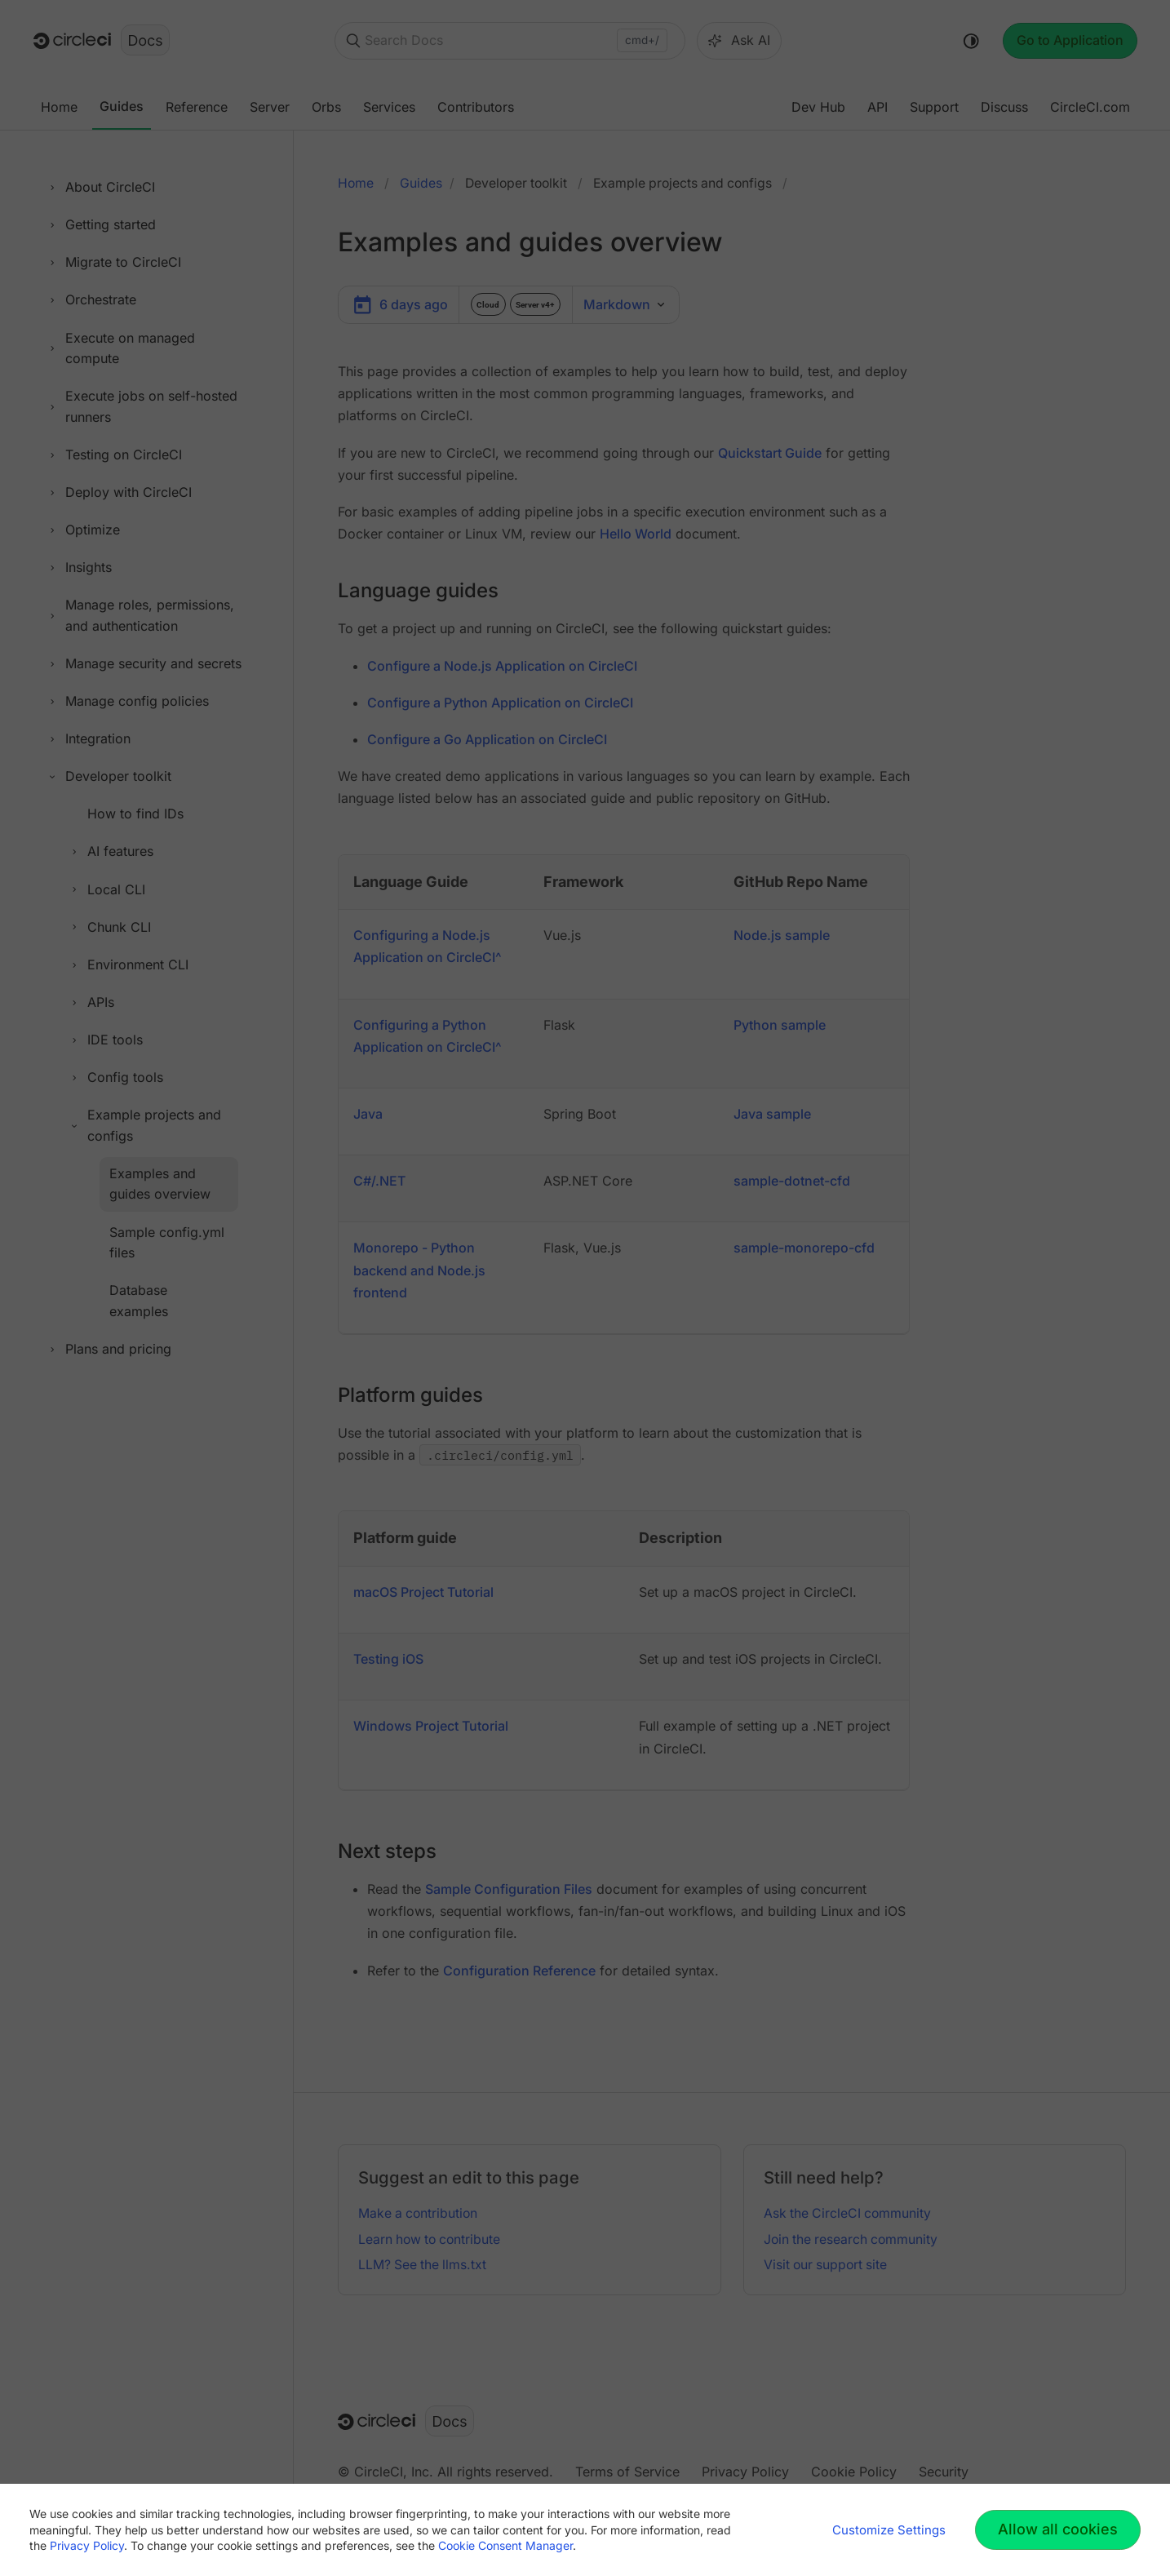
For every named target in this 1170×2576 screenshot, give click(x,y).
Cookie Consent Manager (505, 2545)
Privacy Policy (87, 2545)
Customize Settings (889, 2530)
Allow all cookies (1058, 2529)
